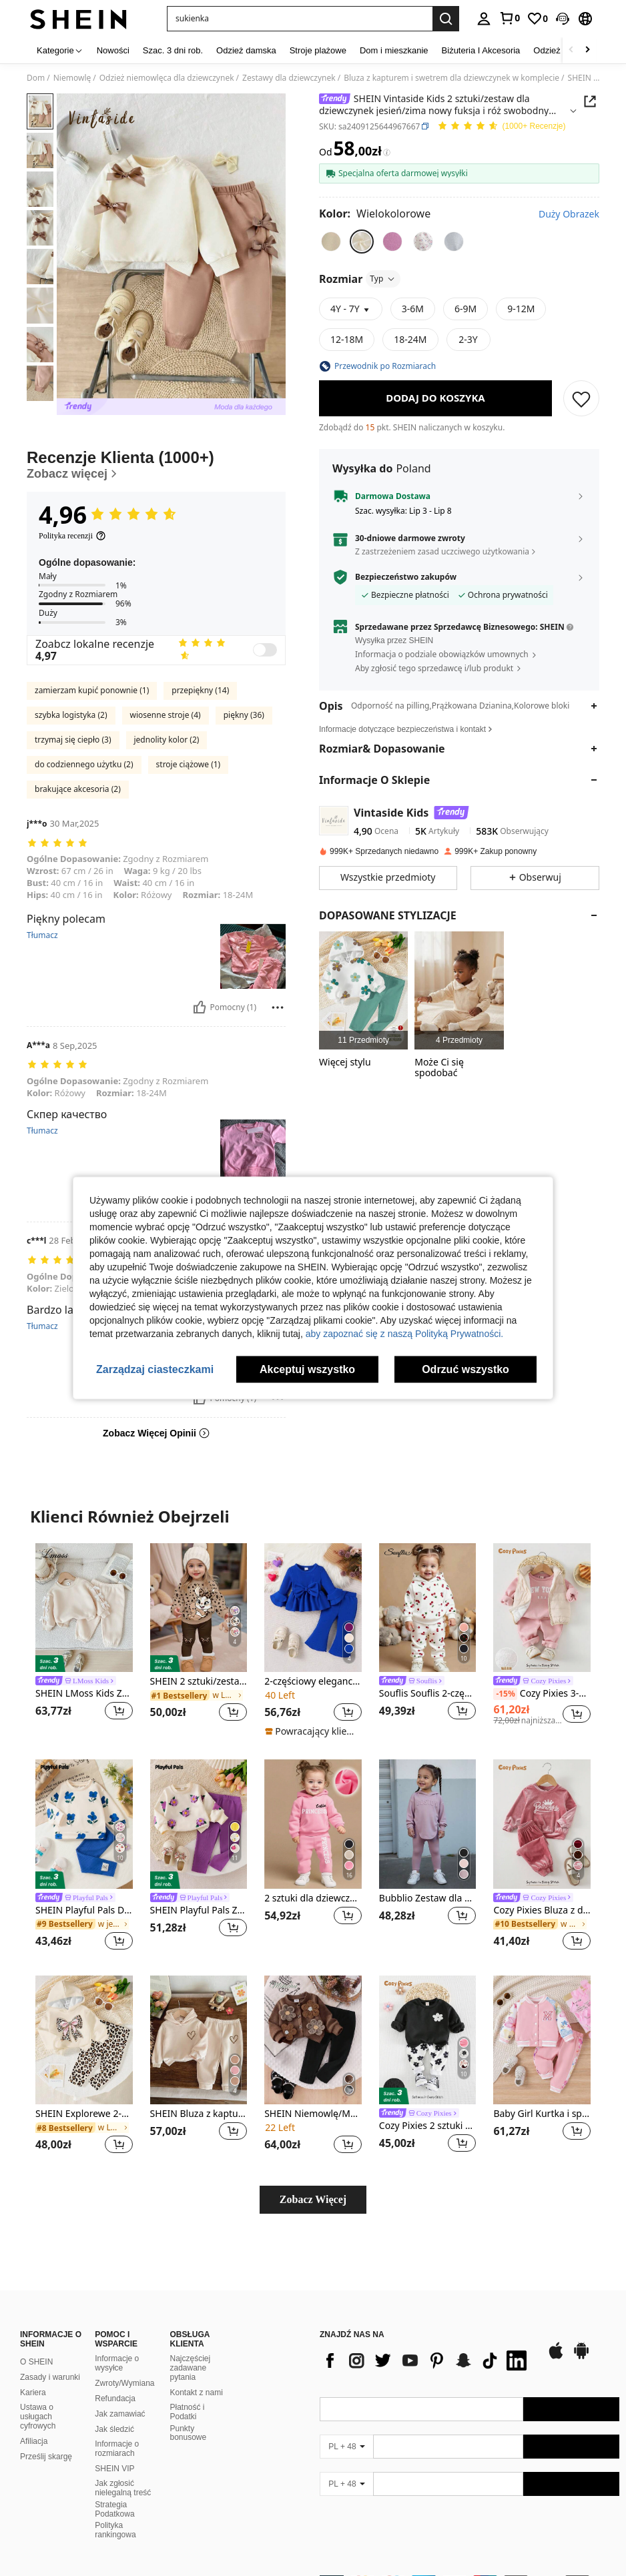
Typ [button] (383, 278)
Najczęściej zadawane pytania (190, 2368)
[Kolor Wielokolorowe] (374, 213)
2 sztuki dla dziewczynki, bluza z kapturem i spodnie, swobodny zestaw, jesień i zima (313, 1898)
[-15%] (505, 1694)
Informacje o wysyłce (117, 2363)
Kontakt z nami (196, 2392)
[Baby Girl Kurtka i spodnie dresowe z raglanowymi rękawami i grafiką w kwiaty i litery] (542, 2040)
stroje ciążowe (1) (188, 764)
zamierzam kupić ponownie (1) (92, 690)
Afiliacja (33, 2441)
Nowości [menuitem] (113, 50)
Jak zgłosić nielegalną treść (123, 2488)
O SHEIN (36, 2362)
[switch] (265, 650)
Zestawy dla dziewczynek (289, 78)
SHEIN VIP (114, 2468)
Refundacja (115, 2398)
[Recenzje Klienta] (156, 464)
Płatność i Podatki (187, 2412)
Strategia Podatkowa (114, 2509)
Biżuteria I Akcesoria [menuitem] (481, 50)
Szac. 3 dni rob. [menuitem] (173, 50)
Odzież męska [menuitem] (560, 50)
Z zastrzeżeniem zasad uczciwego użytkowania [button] (442, 551)
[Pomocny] (200, 1007)
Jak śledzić (114, 2429)
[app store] (556, 2357)
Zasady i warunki (50, 2377)
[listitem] (363, 990)
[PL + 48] (346, 2447)
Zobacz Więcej (313, 2199)
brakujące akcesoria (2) (78, 789)
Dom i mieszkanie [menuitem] (394, 50)
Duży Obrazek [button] (569, 214)
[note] (311, 1731)
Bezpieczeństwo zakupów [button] (405, 577)
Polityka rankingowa (115, 2530)
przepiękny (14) (200, 690)
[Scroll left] (571, 50)
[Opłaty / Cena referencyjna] (386, 152)
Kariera (33, 2392)
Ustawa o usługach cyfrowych (37, 2417)
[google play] (581, 2357)
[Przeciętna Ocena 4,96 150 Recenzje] (501, 126)
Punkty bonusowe (188, 2433)
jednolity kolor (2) (167, 739)
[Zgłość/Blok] (278, 1007)
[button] (563, 19)
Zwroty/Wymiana (124, 2383)
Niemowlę (72, 78)
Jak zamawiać (120, 2414)
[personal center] (484, 19)
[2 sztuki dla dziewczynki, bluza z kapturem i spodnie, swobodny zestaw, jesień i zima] (313, 1824)
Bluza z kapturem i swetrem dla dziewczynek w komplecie (451, 78)
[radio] (331, 242)
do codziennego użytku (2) (84, 764)
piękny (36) (244, 715)
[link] (509, 18)
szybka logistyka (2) (71, 715)
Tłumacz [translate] (42, 935)
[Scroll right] (587, 50)
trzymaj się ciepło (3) (73, 739)
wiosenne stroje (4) (165, 715)
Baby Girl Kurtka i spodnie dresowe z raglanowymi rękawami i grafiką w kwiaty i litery (542, 2114)
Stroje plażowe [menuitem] (318, 50)
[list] (426, 2360)
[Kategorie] (60, 50)
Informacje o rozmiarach (117, 2448)
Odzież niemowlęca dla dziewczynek (166, 78)
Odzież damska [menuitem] (246, 50)
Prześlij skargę (46, 2456)
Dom (36, 78)
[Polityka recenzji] (72, 535)
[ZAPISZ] (581, 398)
